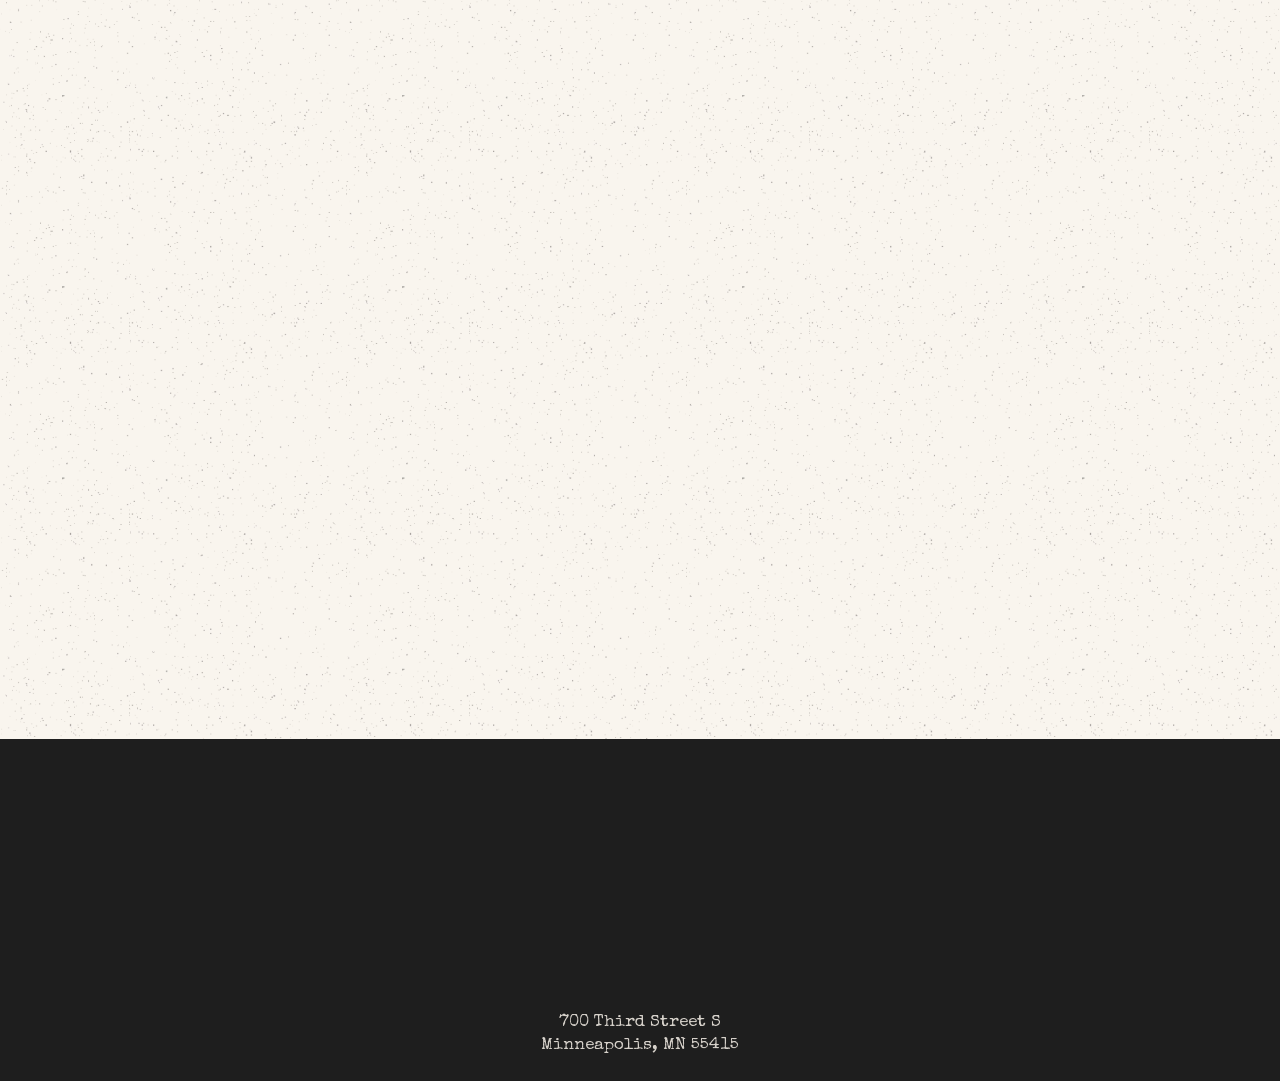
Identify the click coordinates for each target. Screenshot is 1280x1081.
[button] (1003, 51)
